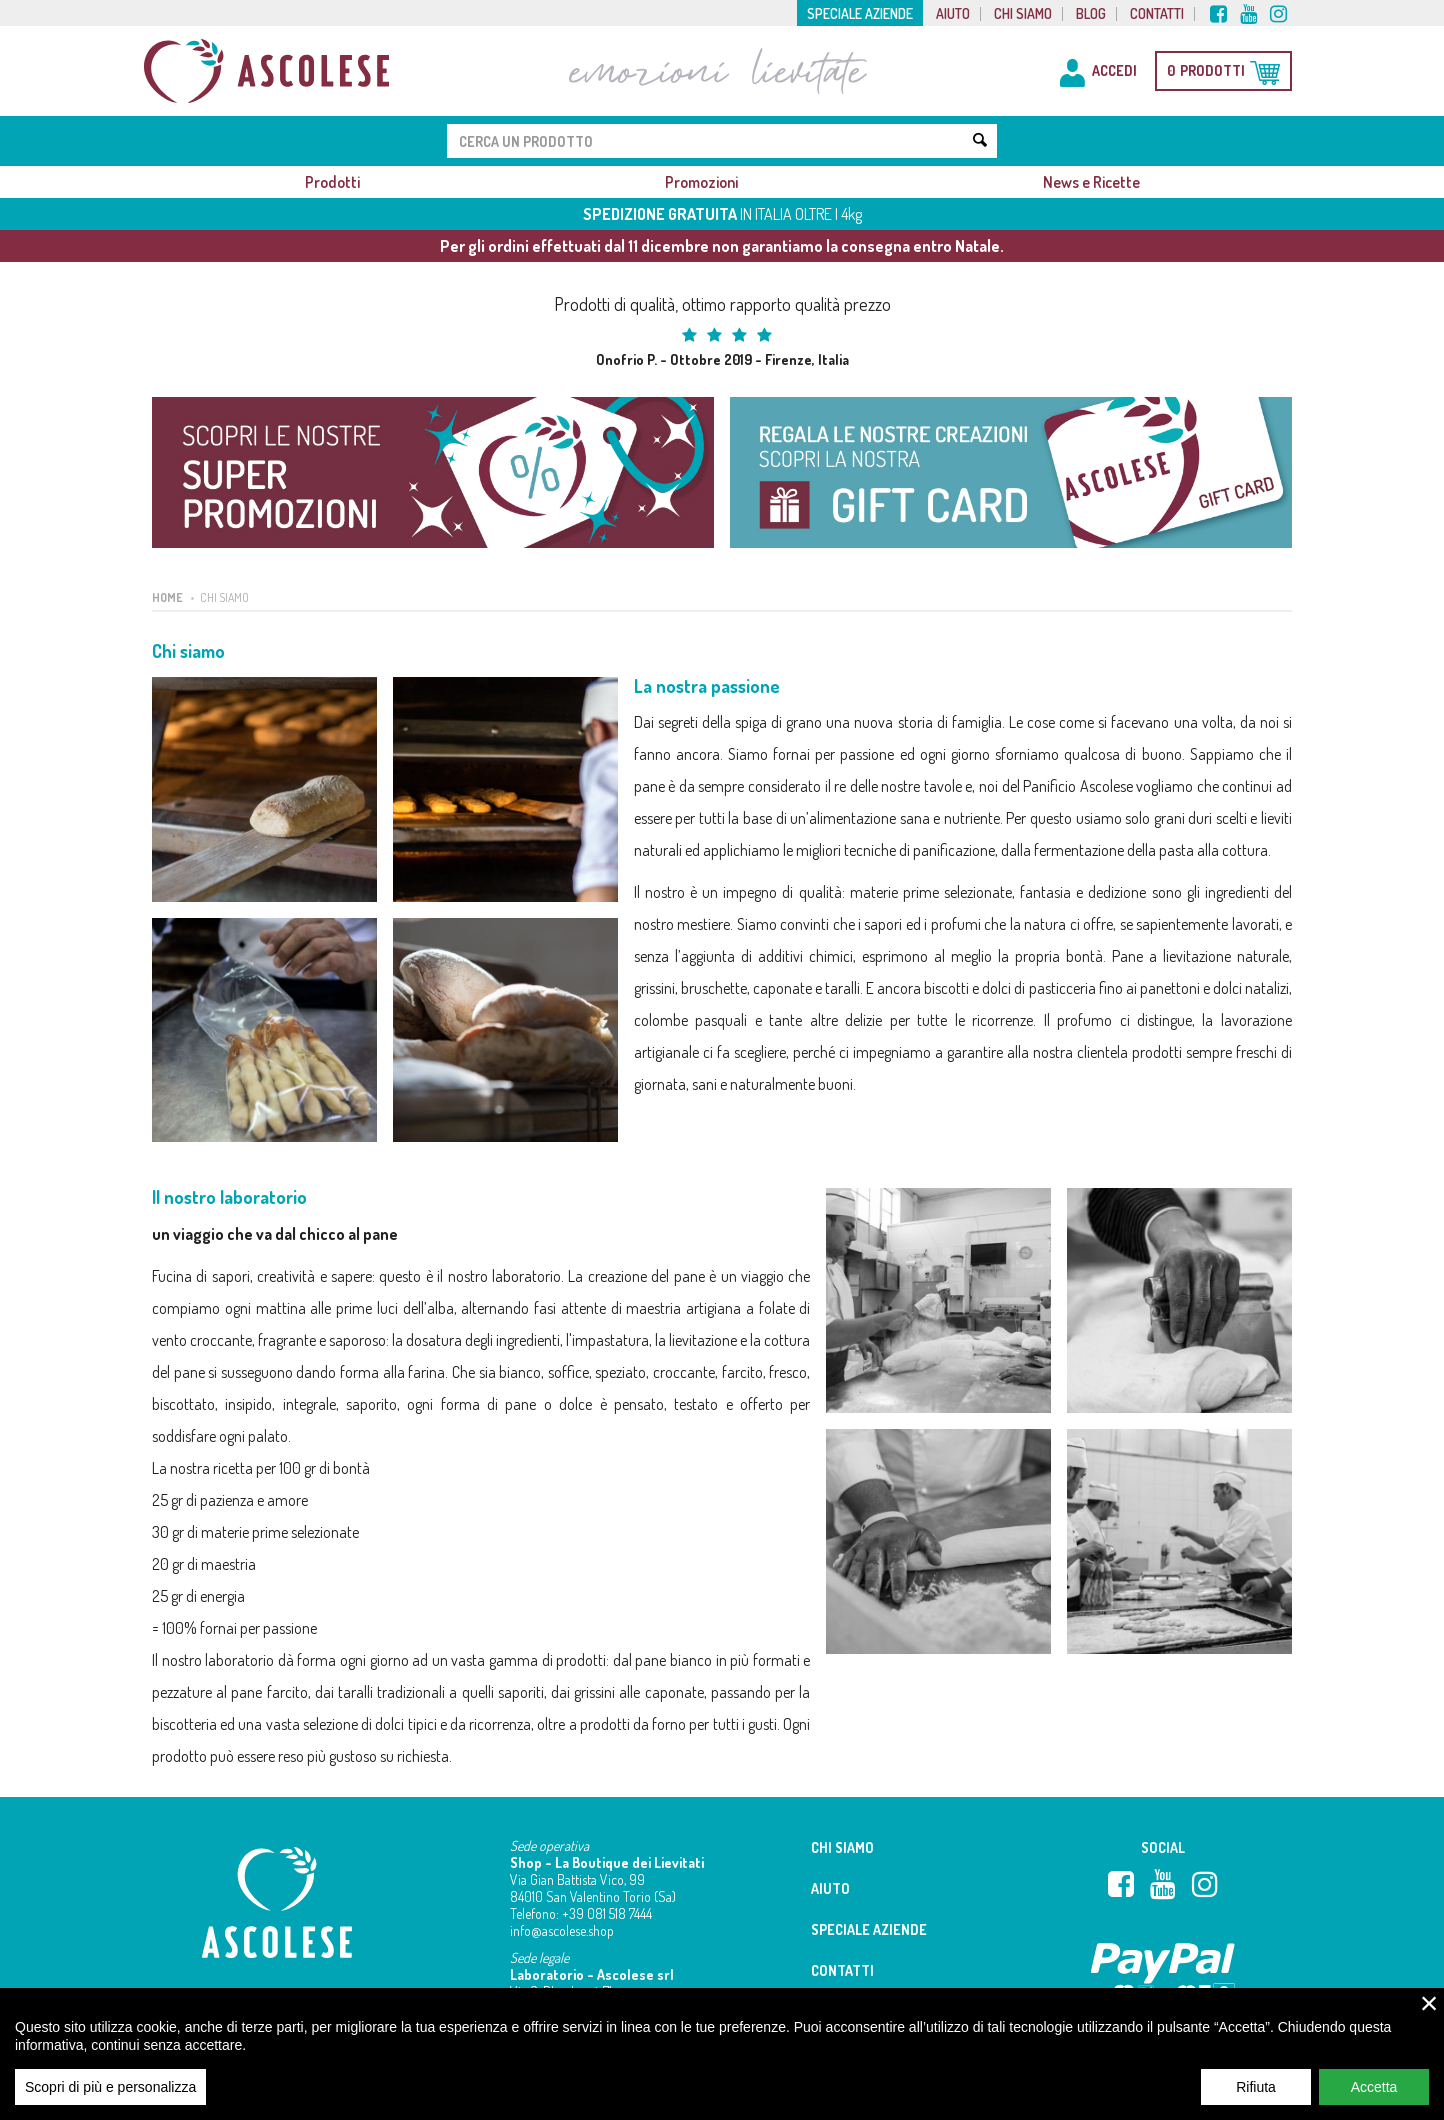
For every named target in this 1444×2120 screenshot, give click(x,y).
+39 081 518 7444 (607, 1913)
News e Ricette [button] (1091, 182)
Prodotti (332, 182)
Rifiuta (1256, 2100)
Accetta (1374, 2100)
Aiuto (953, 14)
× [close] (1429, 2016)
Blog (1091, 14)
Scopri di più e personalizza (110, 2100)
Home (167, 597)
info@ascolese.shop (562, 1930)
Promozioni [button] (701, 182)
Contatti (1157, 14)
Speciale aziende (860, 14)
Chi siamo (1023, 14)
